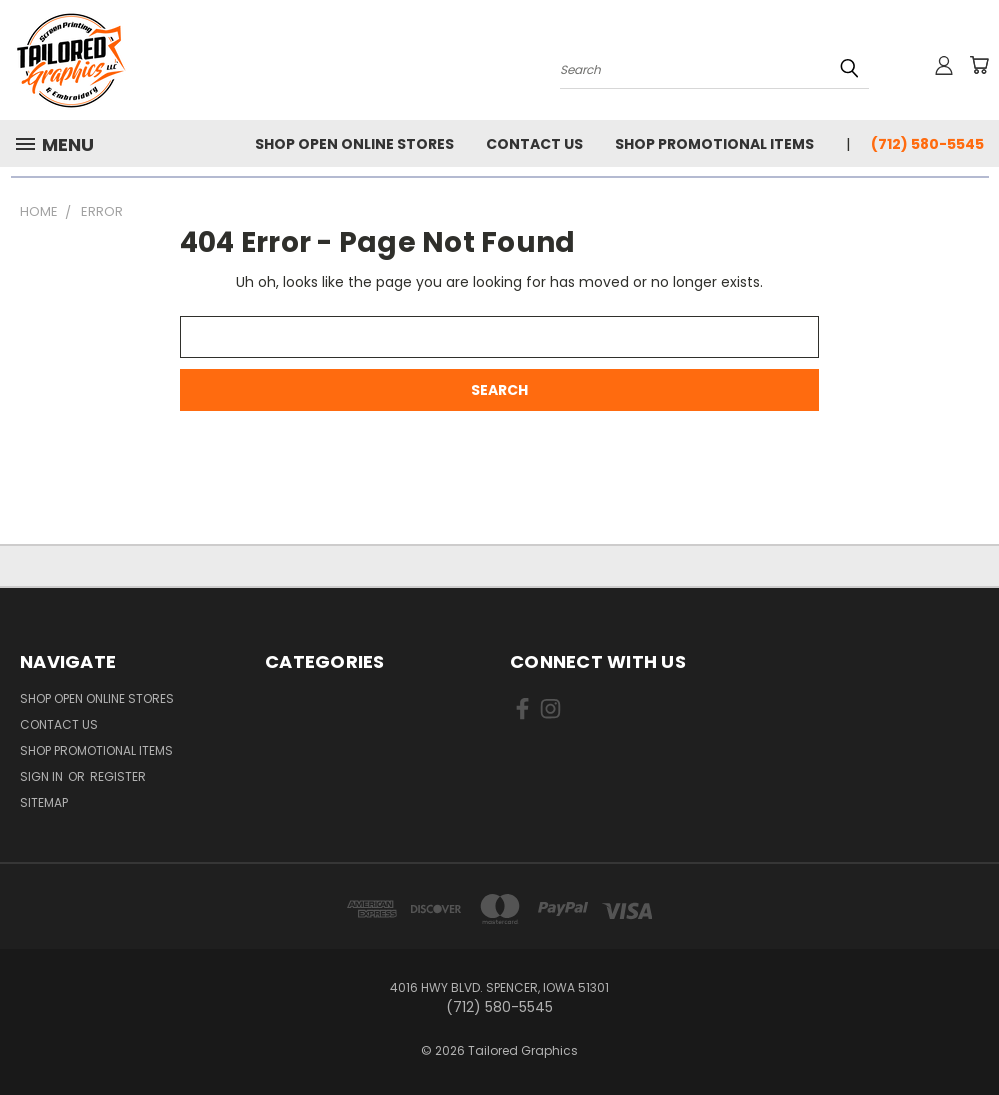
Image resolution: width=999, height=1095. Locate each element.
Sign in (43, 776)
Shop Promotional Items (714, 144)
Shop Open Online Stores (354, 144)
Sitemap (44, 802)
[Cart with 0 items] (979, 65)
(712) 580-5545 (927, 144)
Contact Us (534, 144)
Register (118, 776)
